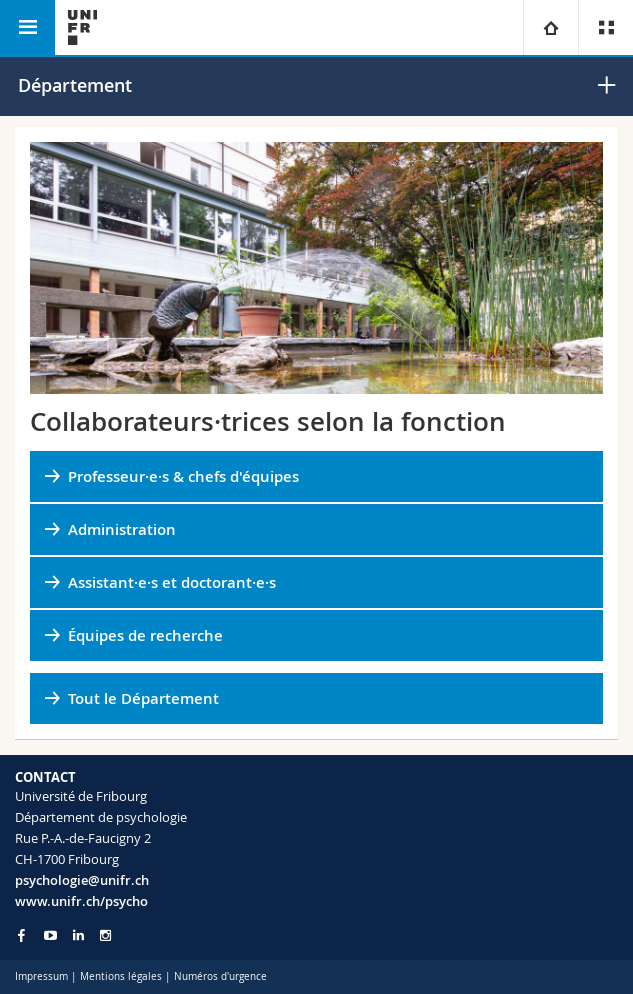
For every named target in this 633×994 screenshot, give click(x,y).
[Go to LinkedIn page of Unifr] (78, 935)
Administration (122, 529)
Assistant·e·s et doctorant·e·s (172, 582)
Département (75, 85)
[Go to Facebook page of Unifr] (21, 935)
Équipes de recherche (145, 635)
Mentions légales (121, 976)
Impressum (41, 976)
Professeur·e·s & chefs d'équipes (183, 476)
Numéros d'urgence (220, 976)
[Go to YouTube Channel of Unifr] (50, 935)
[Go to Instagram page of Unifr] (105, 935)
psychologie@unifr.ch (82, 880)
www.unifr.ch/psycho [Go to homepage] (81, 901)
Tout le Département (143, 698)
